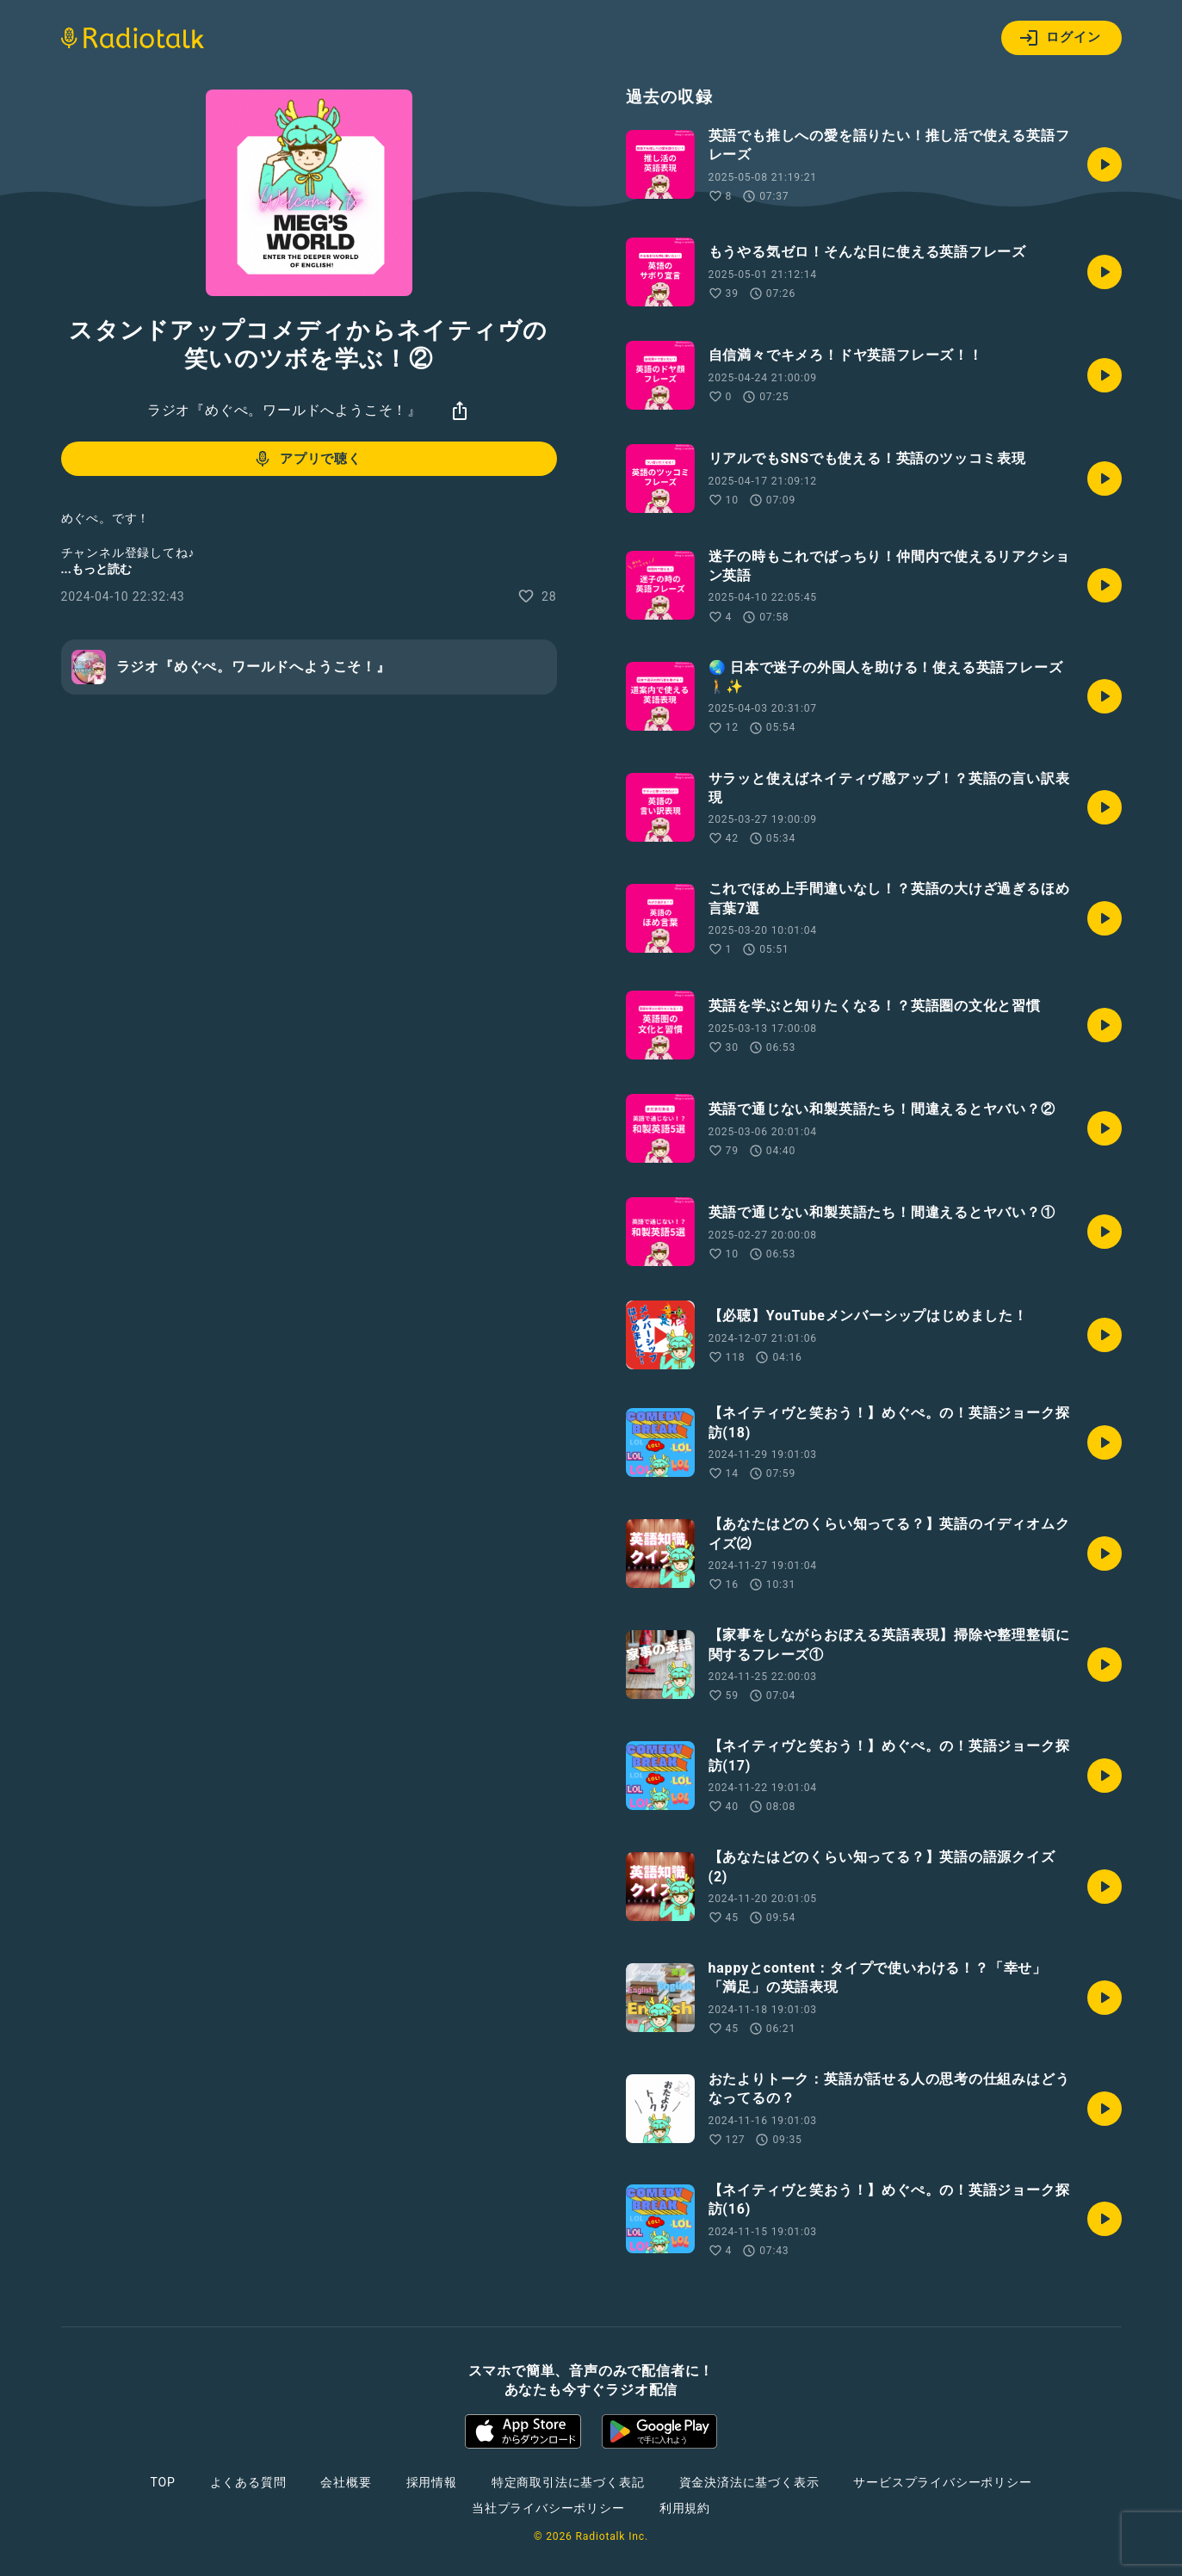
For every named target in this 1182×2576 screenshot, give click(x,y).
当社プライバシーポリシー (548, 2508)
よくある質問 (248, 2482)
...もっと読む (96, 569)
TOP (162, 2482)
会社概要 (345, 2482)
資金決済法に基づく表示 (749, 2482)
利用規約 (684, 2508)
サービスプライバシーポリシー (942, 2482)
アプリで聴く (307, 458)
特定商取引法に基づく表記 (568, 2482)
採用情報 (431, 2482)
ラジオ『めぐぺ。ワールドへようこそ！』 (284, 410)
